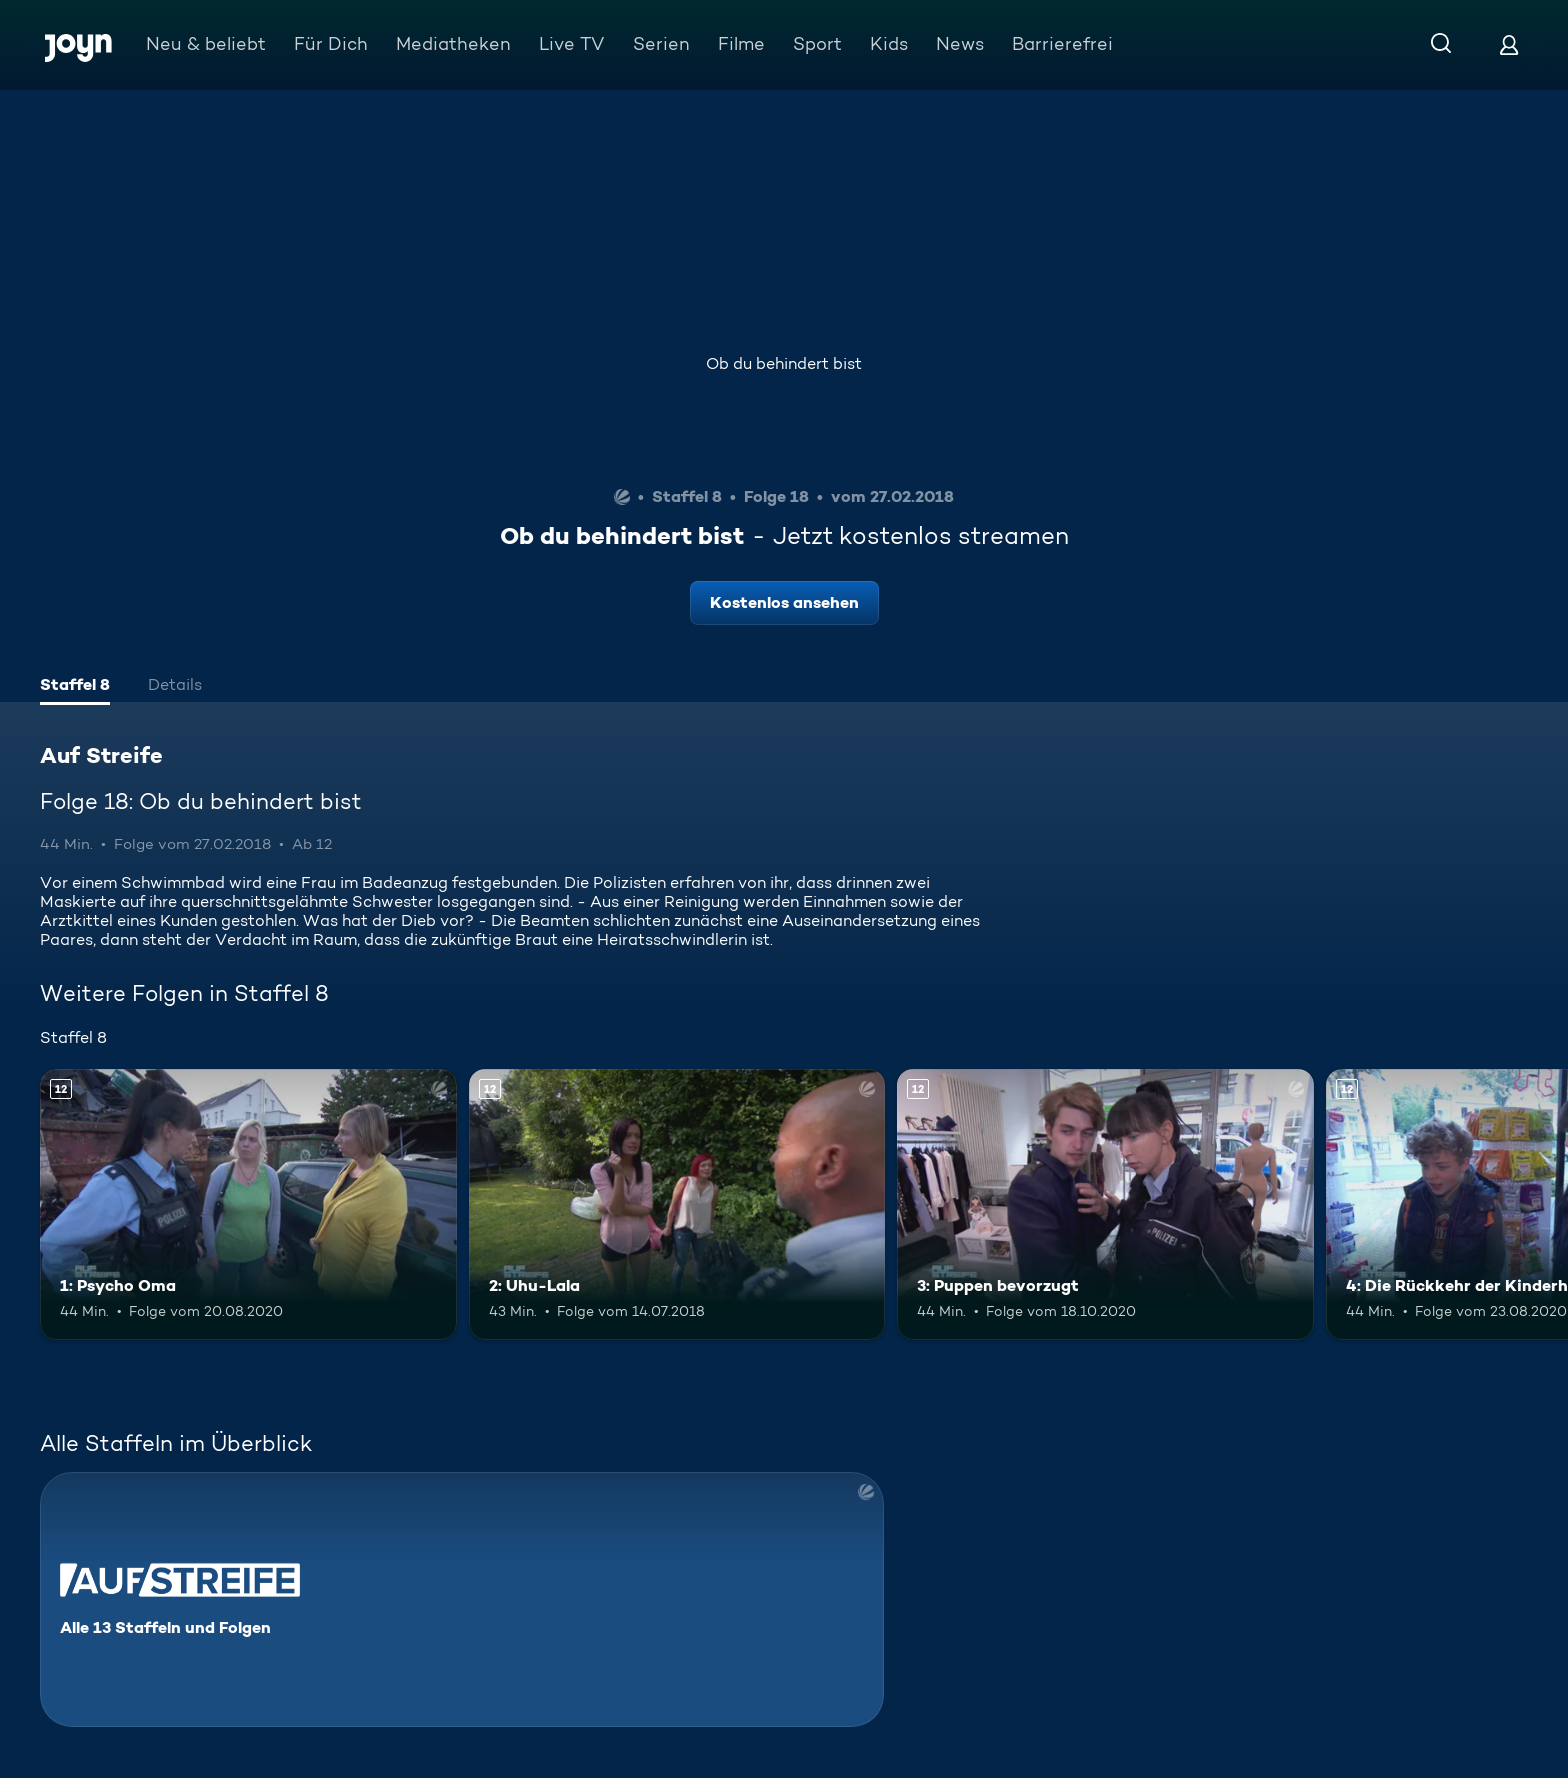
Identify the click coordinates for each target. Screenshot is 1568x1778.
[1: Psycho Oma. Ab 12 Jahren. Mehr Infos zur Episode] (248, 1204)
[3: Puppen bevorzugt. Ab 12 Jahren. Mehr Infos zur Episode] (1105, 1204)
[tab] (75, 687)
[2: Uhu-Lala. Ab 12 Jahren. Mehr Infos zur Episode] (677, 1204)
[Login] (1509, 44)
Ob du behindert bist (784, 363)
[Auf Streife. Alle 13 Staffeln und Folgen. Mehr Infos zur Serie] (462, 1599)
